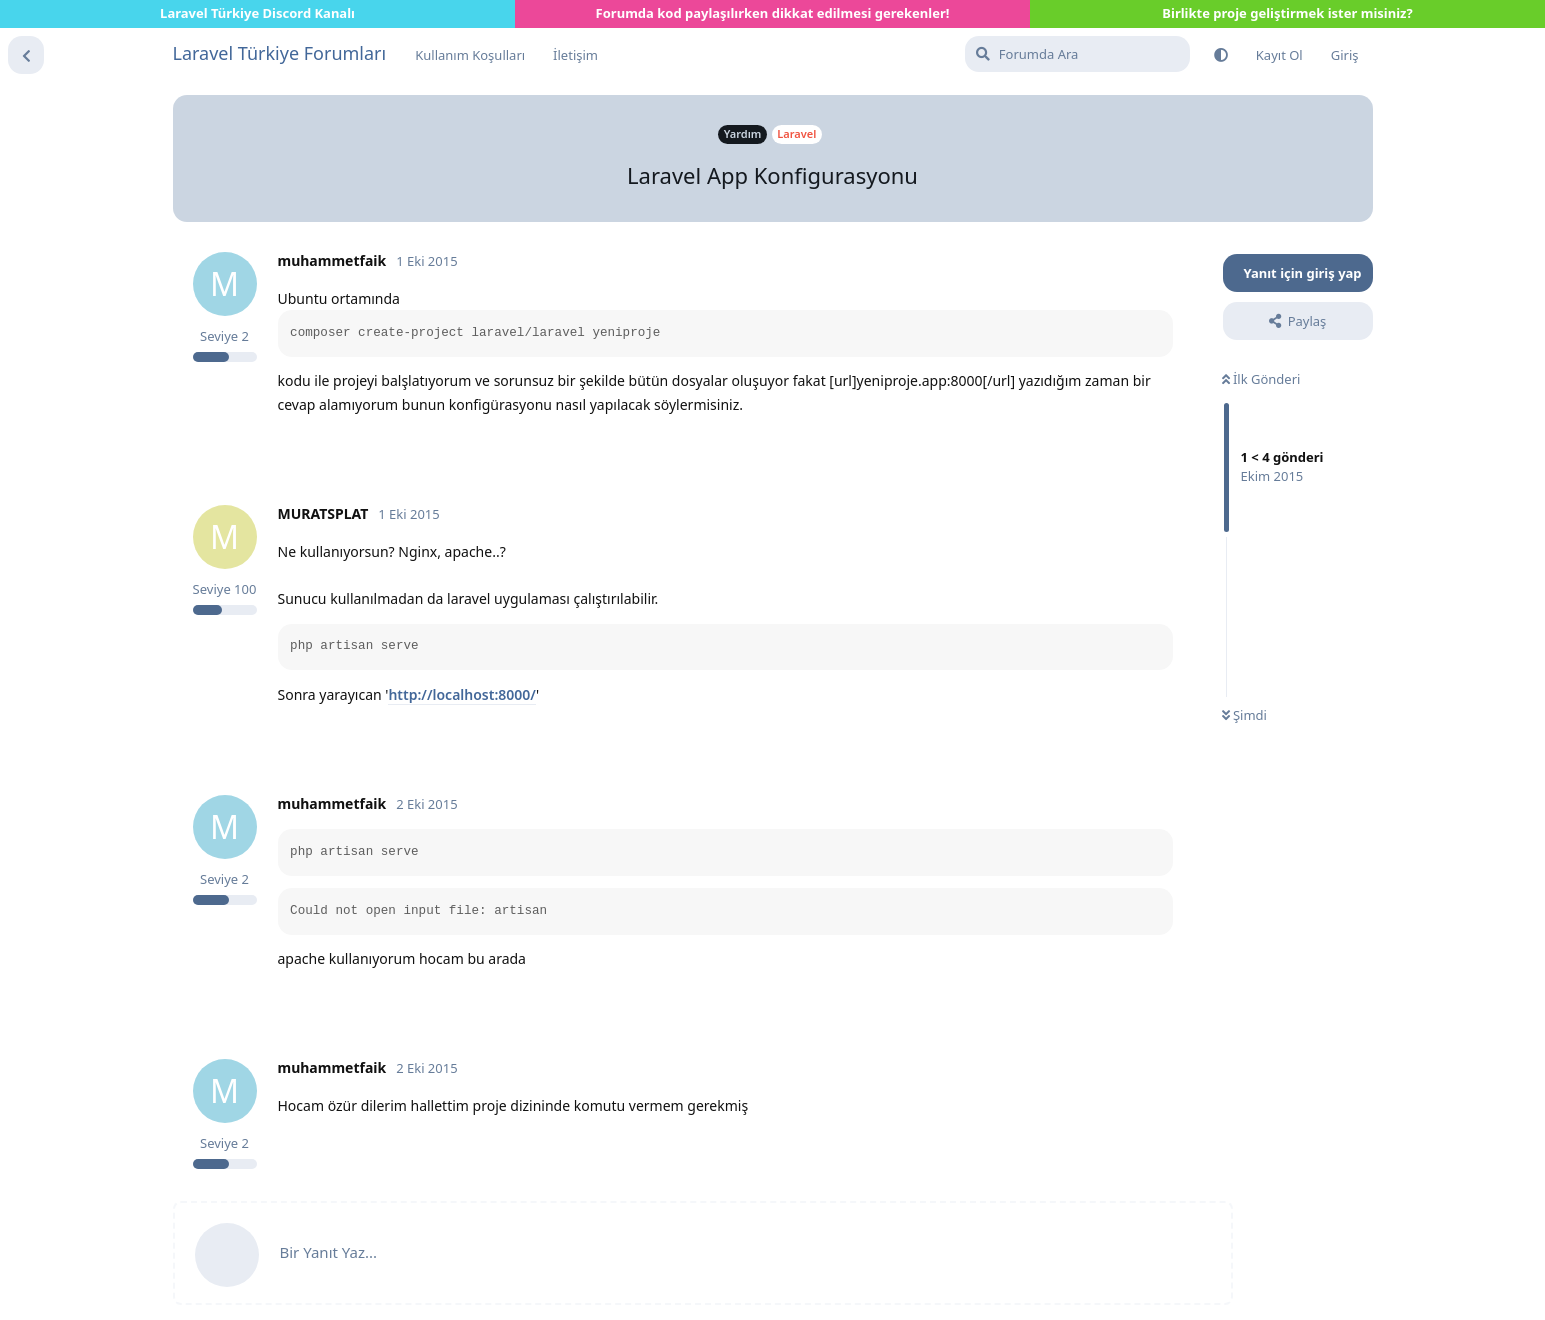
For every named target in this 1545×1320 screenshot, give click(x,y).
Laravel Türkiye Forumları (280, 53)
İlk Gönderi (1261, 379)
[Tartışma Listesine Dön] (26, 55)
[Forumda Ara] (1077, 54)
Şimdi (1244, 715)
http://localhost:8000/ (462, 694)
